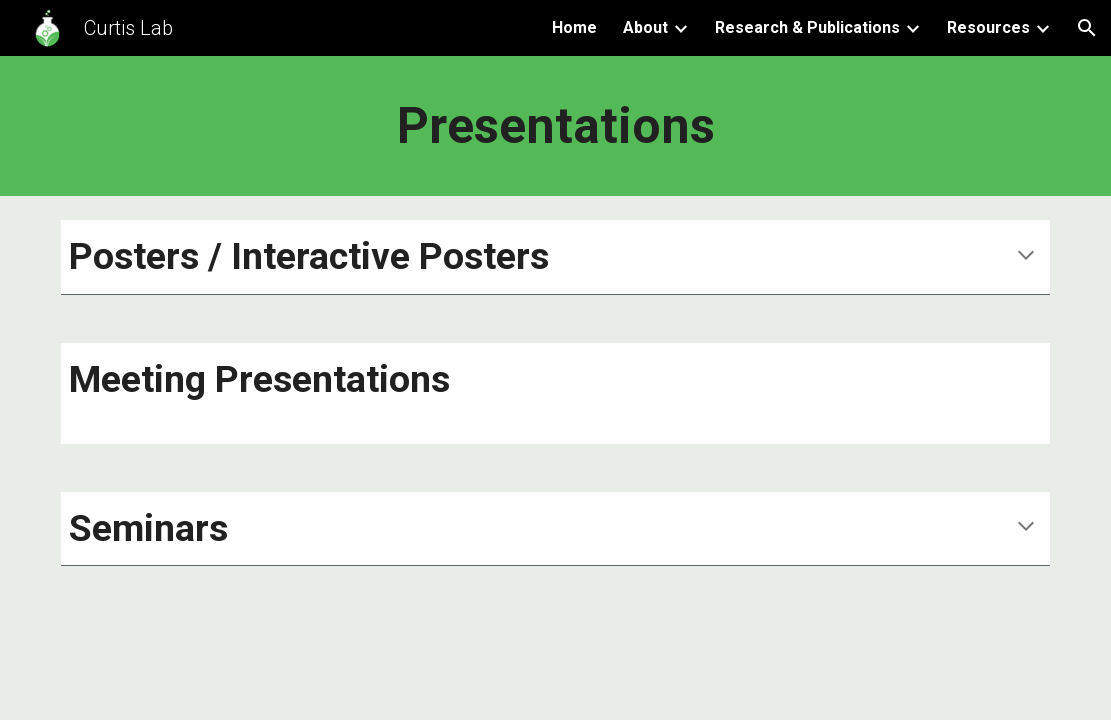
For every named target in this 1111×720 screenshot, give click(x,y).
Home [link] (574, 27)
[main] (556, 126)
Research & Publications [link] (807, 27)
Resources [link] (988, 27)
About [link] (645, 27)
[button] (1087, 28)
